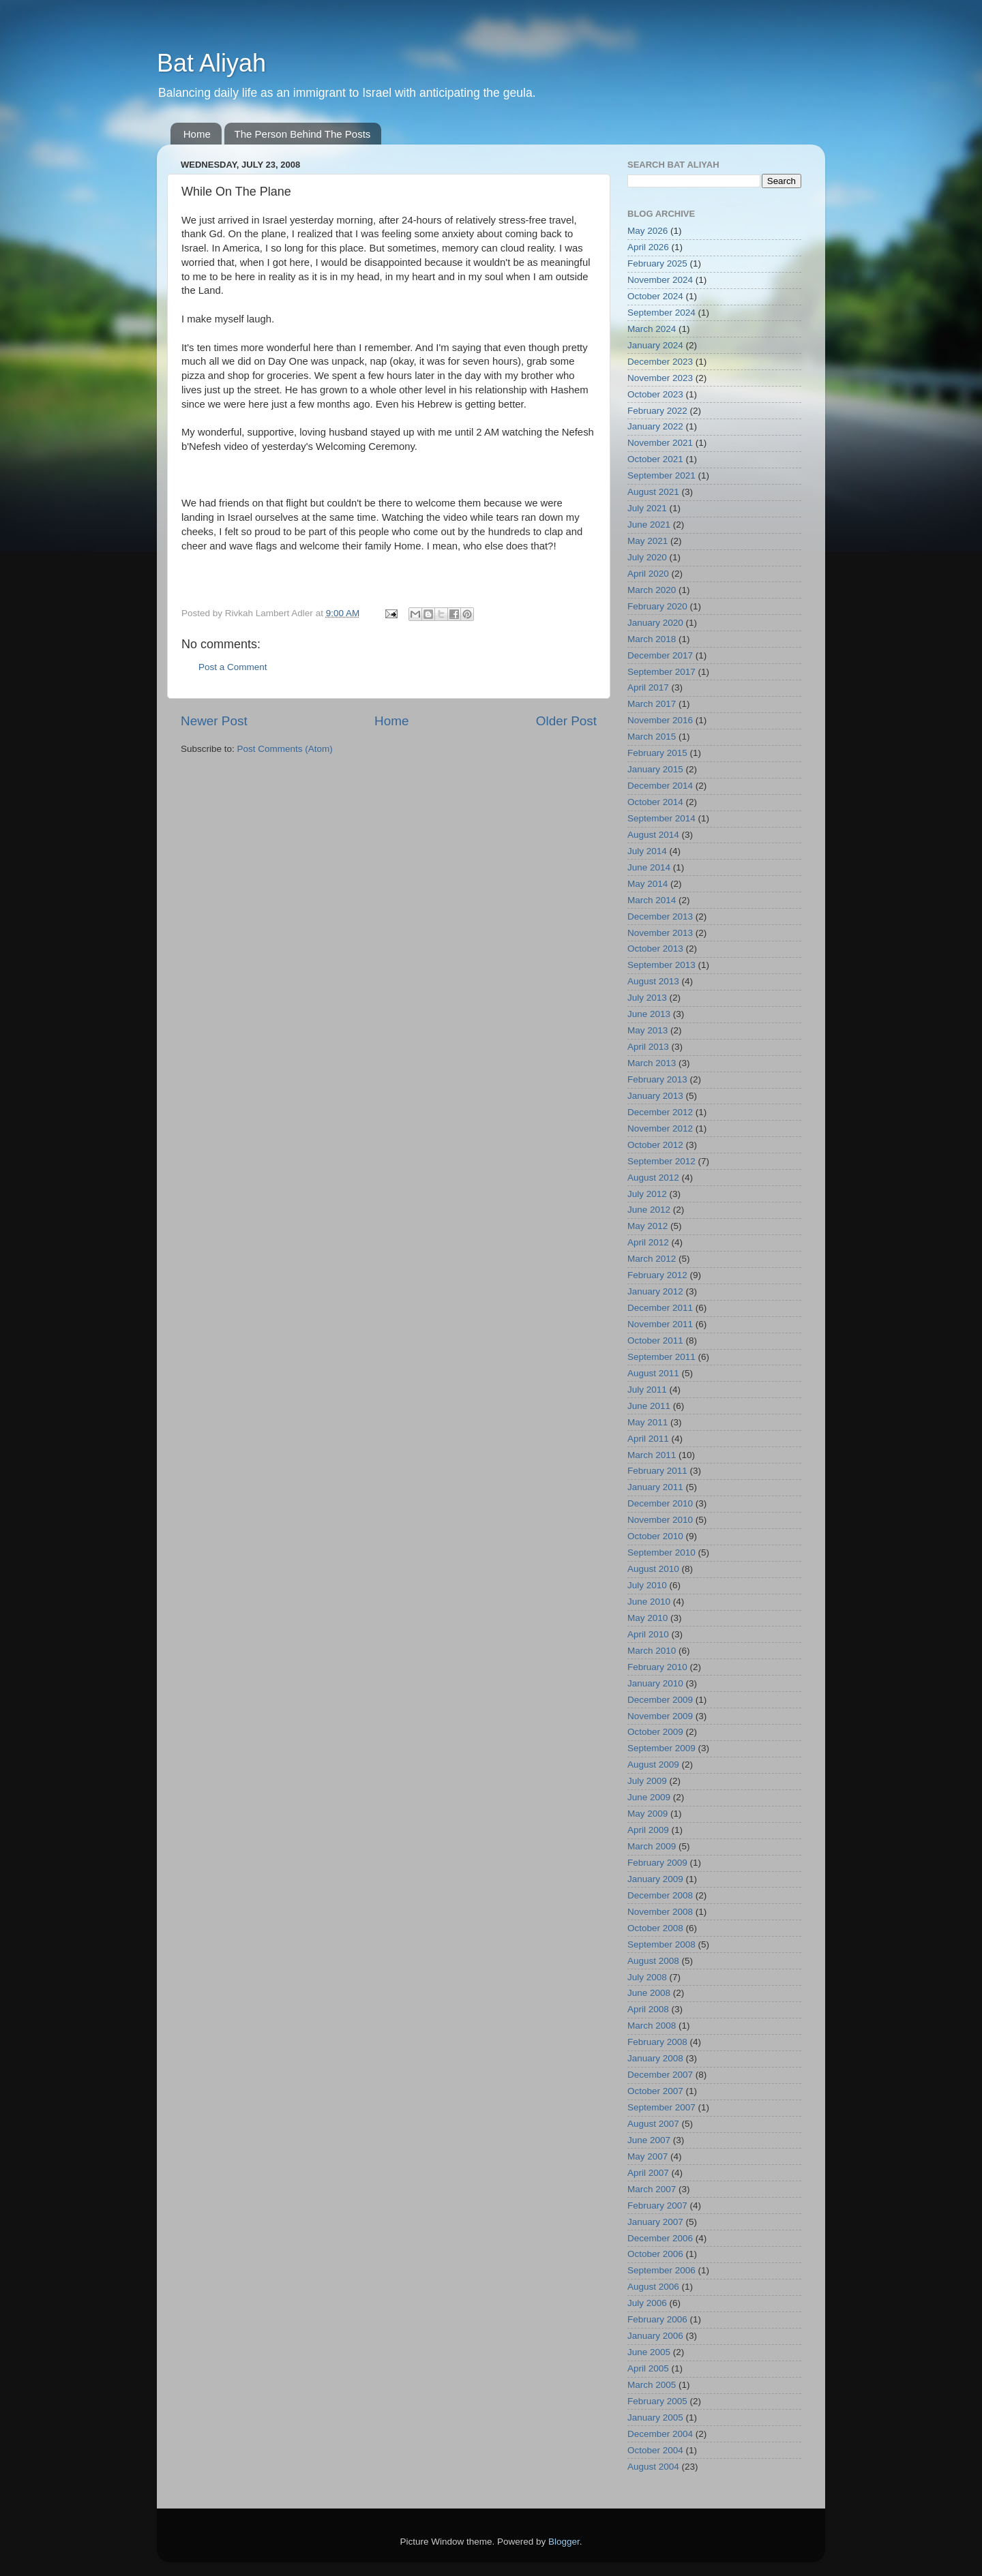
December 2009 (660, 1700)
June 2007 (648, 2140)
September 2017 (661, 672)
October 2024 (655, 296)
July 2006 (647, 2303)
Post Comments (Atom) (285, 749)
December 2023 (660, 362)
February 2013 (657, 1079)
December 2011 (660, 1308)
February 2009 (657, 1863)
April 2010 (648, 1634)
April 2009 (648, 1830)
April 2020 (648, 574)
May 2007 (647, 2156)
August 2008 (653, 1961)
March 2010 (651, 1651)
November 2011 (660, 1324)
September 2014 (661, 818)
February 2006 (657, 2319)
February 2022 (657, 411)
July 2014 (647, 851)
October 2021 (655, 459)
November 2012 (660, 1128)
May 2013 (647, 1030)
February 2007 (657, 2205)
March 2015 (651, 736)
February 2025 (657, 263)
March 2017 (651, 704)
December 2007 (660, 2075)
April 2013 (648, 1047)
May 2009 (647, 1813)
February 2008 (657, 2042)
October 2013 (655, 948)
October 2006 (655, 2254)
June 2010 (648, 1601)
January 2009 (655, 1879)
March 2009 (651, 1846)
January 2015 (655, 769)
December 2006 (660, 2238)
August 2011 (653, 1373)
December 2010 (660, 1503)
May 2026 (647, 231)
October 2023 (655, 394)
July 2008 (647, 1977)
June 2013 (648, 1014)
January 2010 (655, 1683)
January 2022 (655, 426)
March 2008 (651, 2025)
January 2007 (655, 2222)
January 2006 (655, 2336)
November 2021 (660, 443)
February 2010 (657, 1667)
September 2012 (661, 1161)
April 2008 (648, 2009)
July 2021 (647, 508)
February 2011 (657, 1471)
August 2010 (653, 1569)
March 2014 (651, 900)
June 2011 (648, 1406)
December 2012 (660, 1112)
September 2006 (661, 2270)
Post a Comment (232, 667)
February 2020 (657, 606)
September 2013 (661, 965)
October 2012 (655, 1145)
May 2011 (647, 1422)
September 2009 (661, 1748)
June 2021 (648, 524)
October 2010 (655, 1536)
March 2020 (651, 590)
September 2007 (661, 2107)
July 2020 (647, 557)
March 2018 (651, 639)
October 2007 (655, 2091)
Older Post (566, 721)
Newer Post (214, 721)
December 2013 (660, 916)
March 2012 (651, 1259)
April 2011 (648, 1439)
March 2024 (651, 329)
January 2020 (655, 623)
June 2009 (648, 1797)
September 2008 (661, 1944)
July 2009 (647, 1781)
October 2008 (655, 1928)
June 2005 (648, 2352)
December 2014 (660, 786)
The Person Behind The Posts (303, 134)
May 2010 (647, 1618)
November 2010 (660, 1520)
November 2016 (660, 720)
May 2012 (647, 1226)
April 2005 (648, 2368)
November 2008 (660, 1912)
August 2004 (653, 2466)
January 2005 (655, 2417)
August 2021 (653, 492)
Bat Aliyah (211, 63)
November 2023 (660, 378)
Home (197, 134)
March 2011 (651, 1455)
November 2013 (660, 933)
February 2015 (657, 753)
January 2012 (655, 1291)
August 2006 (653, 2287)
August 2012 (653, 1177)
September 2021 (661, 475)
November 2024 (660, 280)
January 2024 (655, 345)
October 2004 (655, 2450)
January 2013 (655, 1096)
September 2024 (661, 312)
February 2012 (657, 1275)
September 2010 (661, 1552)
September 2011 (661, 1357)
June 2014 (648, 867)
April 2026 (648, 247)
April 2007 (648, 2173)
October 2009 (655, 1732)
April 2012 (648, 1242)
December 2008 (660, 1895)
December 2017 (660, 655)
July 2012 (647, 1194)
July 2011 (647, 1389)
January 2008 (655, 2058)
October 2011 (655, 1340)
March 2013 (651, 1063)
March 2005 (651, 2385)
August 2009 (653, 1764)
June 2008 (648, 1993)
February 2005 (657, 2401)
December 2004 (660, 2434)
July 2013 (647, 997)
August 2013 (653, 981)
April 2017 (648, 687)
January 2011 (655, 1487)
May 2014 (647, 884)
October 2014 (655, 802)
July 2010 (647, 1585)
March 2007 (651, 2189)
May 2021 (647, 541)
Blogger (564, 2541)
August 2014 (653, 835)
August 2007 (653, 2124)
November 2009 (660, 1716)
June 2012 (648, 1209)
